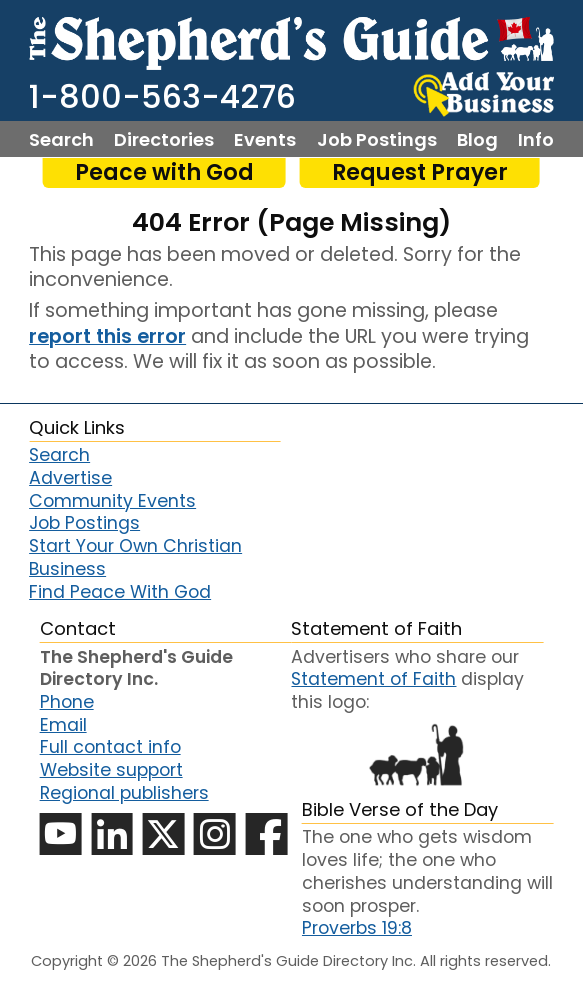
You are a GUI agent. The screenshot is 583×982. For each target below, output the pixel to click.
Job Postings (377, 140)
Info (536, 140)
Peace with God (164, 173)
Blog (477, 140)
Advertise (70, 478)
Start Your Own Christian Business (135, 557)
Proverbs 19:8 (357, 928)
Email (63, 725)
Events (265, 140)
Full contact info (110, 747)
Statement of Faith (373, 679)
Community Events (112, 501)
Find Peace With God (120, 592)
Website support (111, 770)
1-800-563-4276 (162, 96)
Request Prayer (420, 173)
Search (61, 140)
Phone (67, 702)
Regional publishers (124, 793)
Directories (164, 140)
